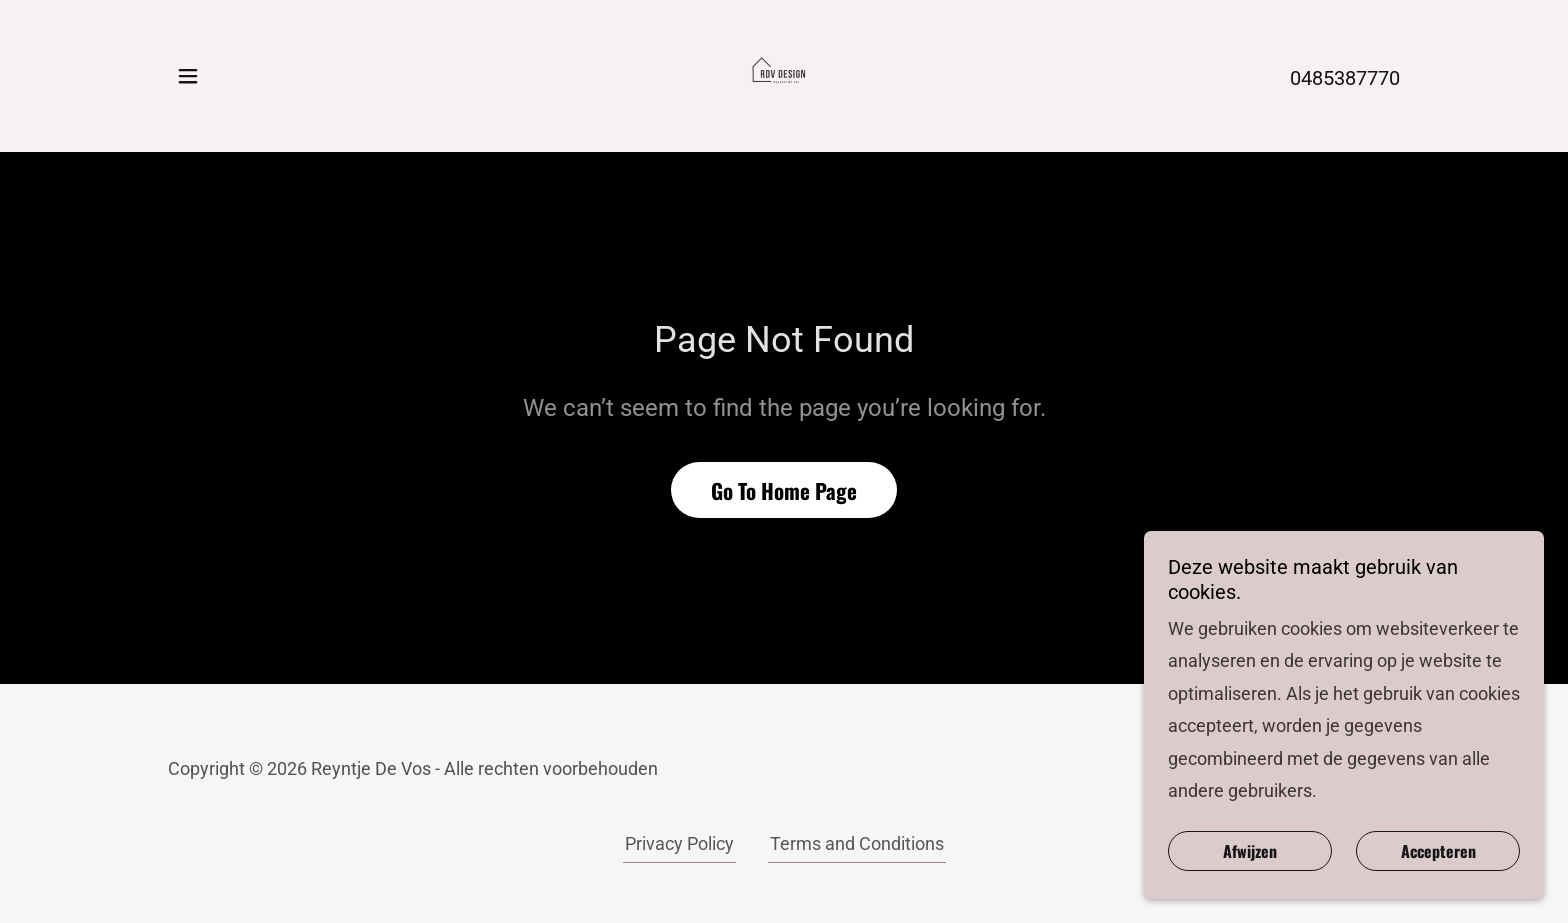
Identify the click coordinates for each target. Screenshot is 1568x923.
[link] (784, 74)
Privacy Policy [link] (679, 843)
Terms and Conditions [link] (857, 843)
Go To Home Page (784, 490)
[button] (188, 76)
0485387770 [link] (1345, 78)
